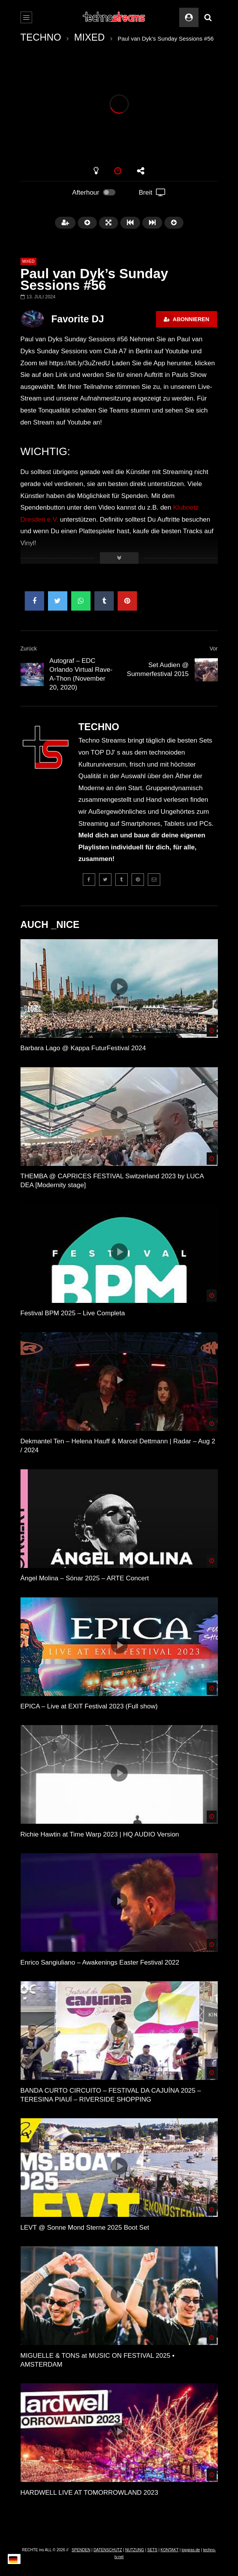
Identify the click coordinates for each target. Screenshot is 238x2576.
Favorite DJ (77, 318)
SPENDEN (81, 2550)
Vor (213, 648)
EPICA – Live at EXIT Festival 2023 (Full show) (89, 1706)
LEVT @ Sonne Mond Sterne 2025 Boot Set (85, 2227)
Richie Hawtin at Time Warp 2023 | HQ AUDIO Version (100, 1834)
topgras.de (190, 2550)
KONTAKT (169, 2550)
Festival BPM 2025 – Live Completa (73, 1313)
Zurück (29, 648)
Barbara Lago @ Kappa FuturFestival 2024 (83, 1048)
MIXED (89, 37)
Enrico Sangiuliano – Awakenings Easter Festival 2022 (100, 1962)
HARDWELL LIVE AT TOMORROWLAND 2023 (89, 2492)
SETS (152, 2550)
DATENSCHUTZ (108, 2550)
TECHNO (41, 37)
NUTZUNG (134, 2550)
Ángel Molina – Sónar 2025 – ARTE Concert (85, 1578)
